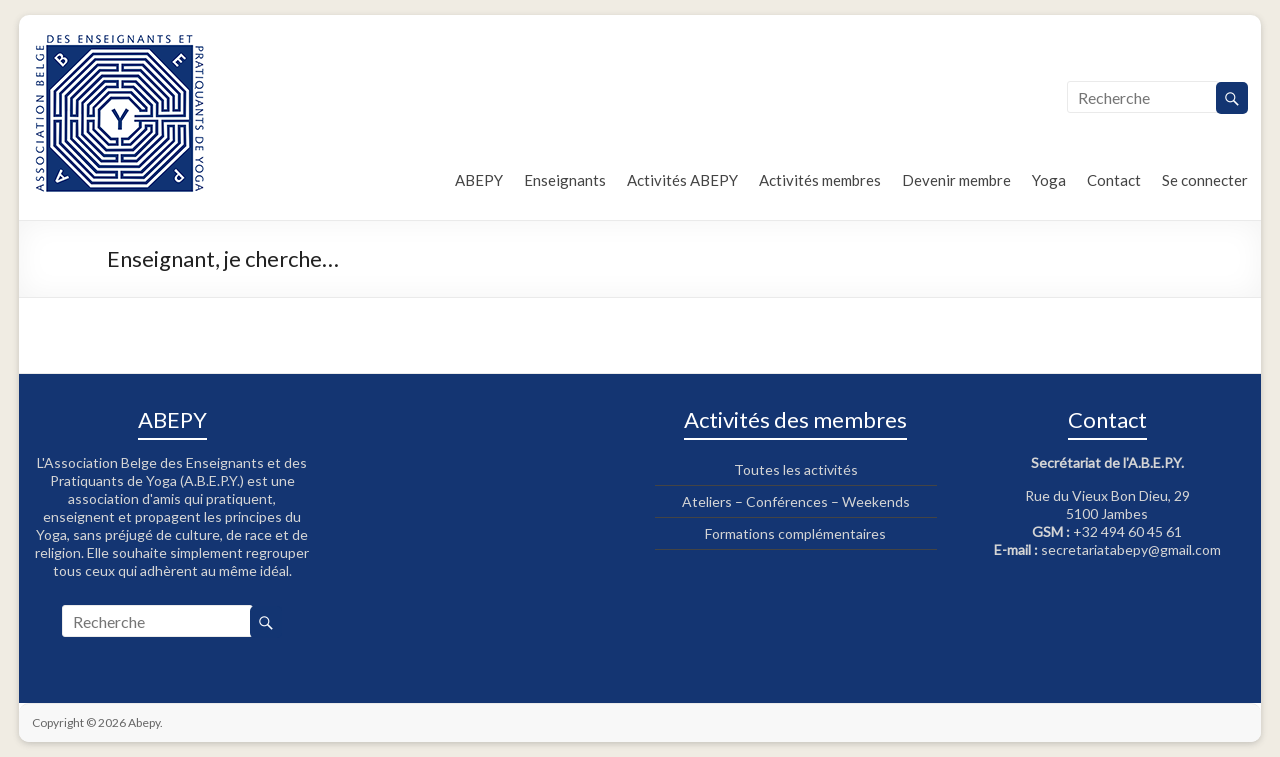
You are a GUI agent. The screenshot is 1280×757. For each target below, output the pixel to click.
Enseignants (565, 180)
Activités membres (820, 180)
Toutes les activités (796, 469)
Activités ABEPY (682, 180)
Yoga (1049, 180)
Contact (1114, 180)
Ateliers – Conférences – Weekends (796, 501)
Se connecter (1205, 180)
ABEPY (479, 180)
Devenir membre (956, 180)
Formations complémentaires (795, 533)
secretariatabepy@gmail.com (1131, 549)
